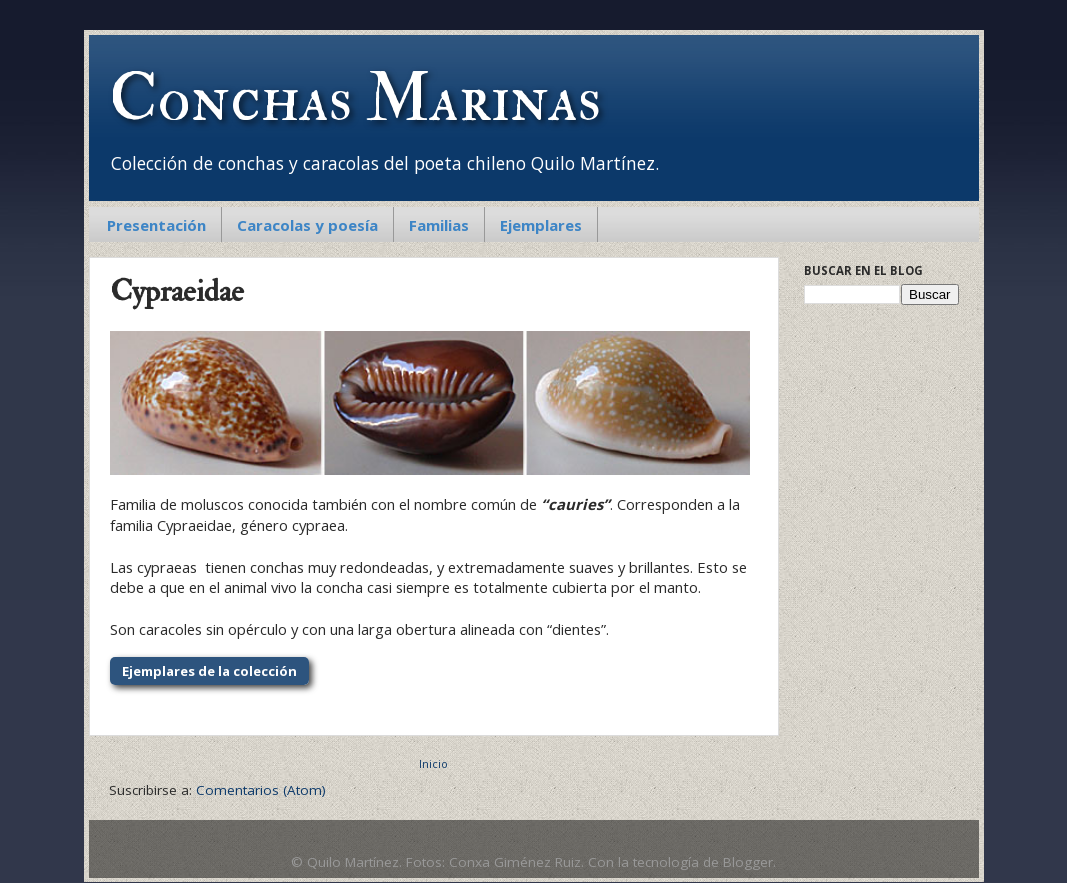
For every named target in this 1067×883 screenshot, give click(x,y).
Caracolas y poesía (307, 225)
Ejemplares (541, 225)
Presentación (156, 225)
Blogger (748, 862)
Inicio (433, 763)
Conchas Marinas (355, 99)
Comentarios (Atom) (261, 790)
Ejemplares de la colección (209, 671)
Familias (439, 225)
